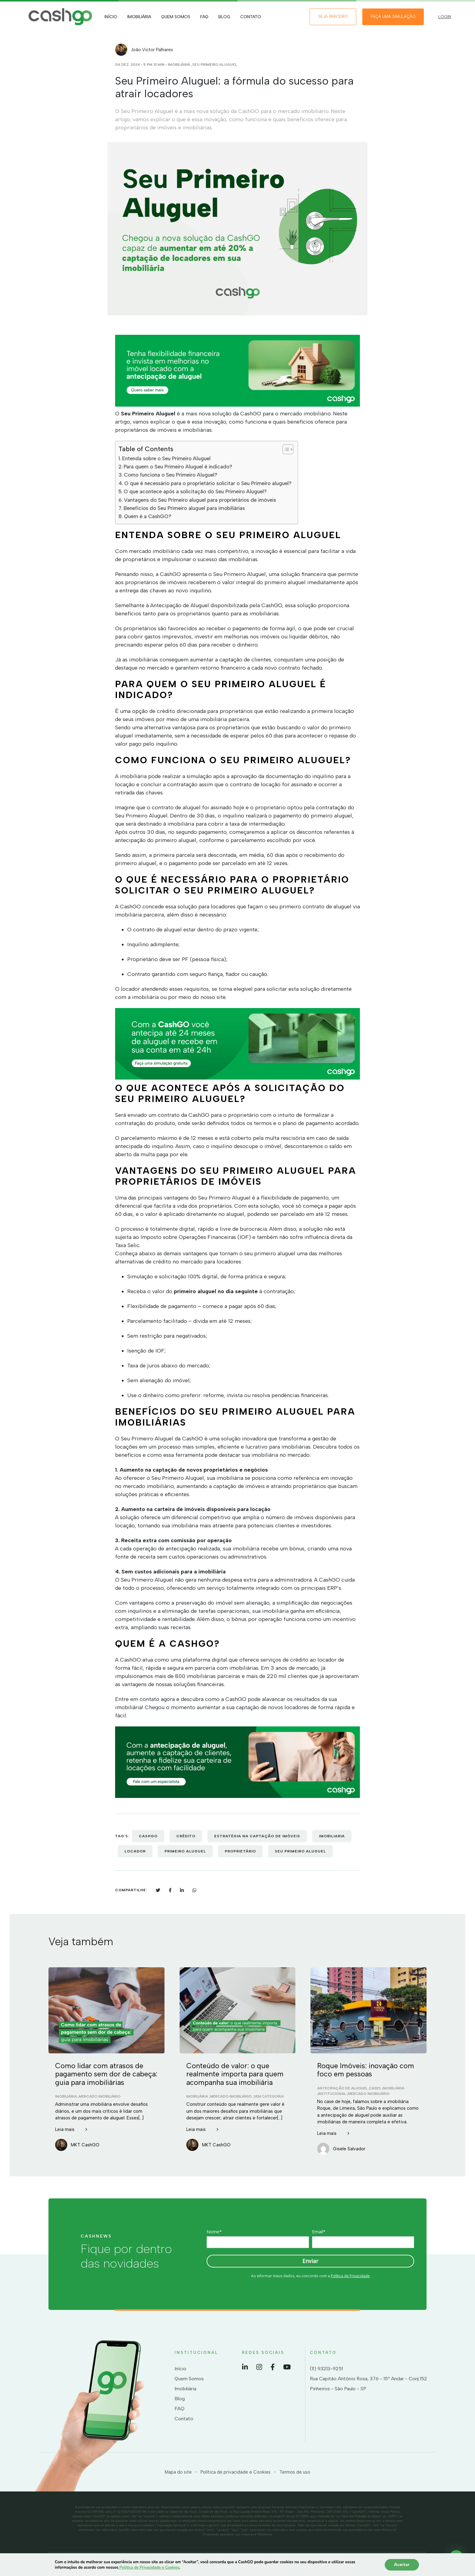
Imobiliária (139, 16)
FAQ (204, 16)
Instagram (259, 2367)
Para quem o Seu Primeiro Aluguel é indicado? (178, 467)
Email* (318, 2232)
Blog (224, 16)
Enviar (310, 2260)
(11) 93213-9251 (326, 2368)
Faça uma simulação (393, 16)
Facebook (273, 2367)
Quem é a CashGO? (147, 516)
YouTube (287, 2367)
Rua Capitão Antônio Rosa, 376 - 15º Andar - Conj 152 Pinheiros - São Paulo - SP (368, 2383)
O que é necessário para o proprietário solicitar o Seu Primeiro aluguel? (208, 483)
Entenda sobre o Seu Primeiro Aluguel (166, 458)
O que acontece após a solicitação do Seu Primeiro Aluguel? (195, 491)
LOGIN (444, 16)
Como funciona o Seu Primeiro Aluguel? (171, 475)
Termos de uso (294, 2472)
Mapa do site (178, 2472)
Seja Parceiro (333, 16)
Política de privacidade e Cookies (236, 2472)
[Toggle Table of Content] (285, 449)
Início (111, 16)
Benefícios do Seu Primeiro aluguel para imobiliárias (184, 508)
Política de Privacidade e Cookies (148, 2567)
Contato (250, 16)
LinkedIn (245, 2367)
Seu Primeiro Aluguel (214, 64)
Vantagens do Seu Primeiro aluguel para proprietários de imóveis (200, 500)
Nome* (214, 2232)
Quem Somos (175, 16)
